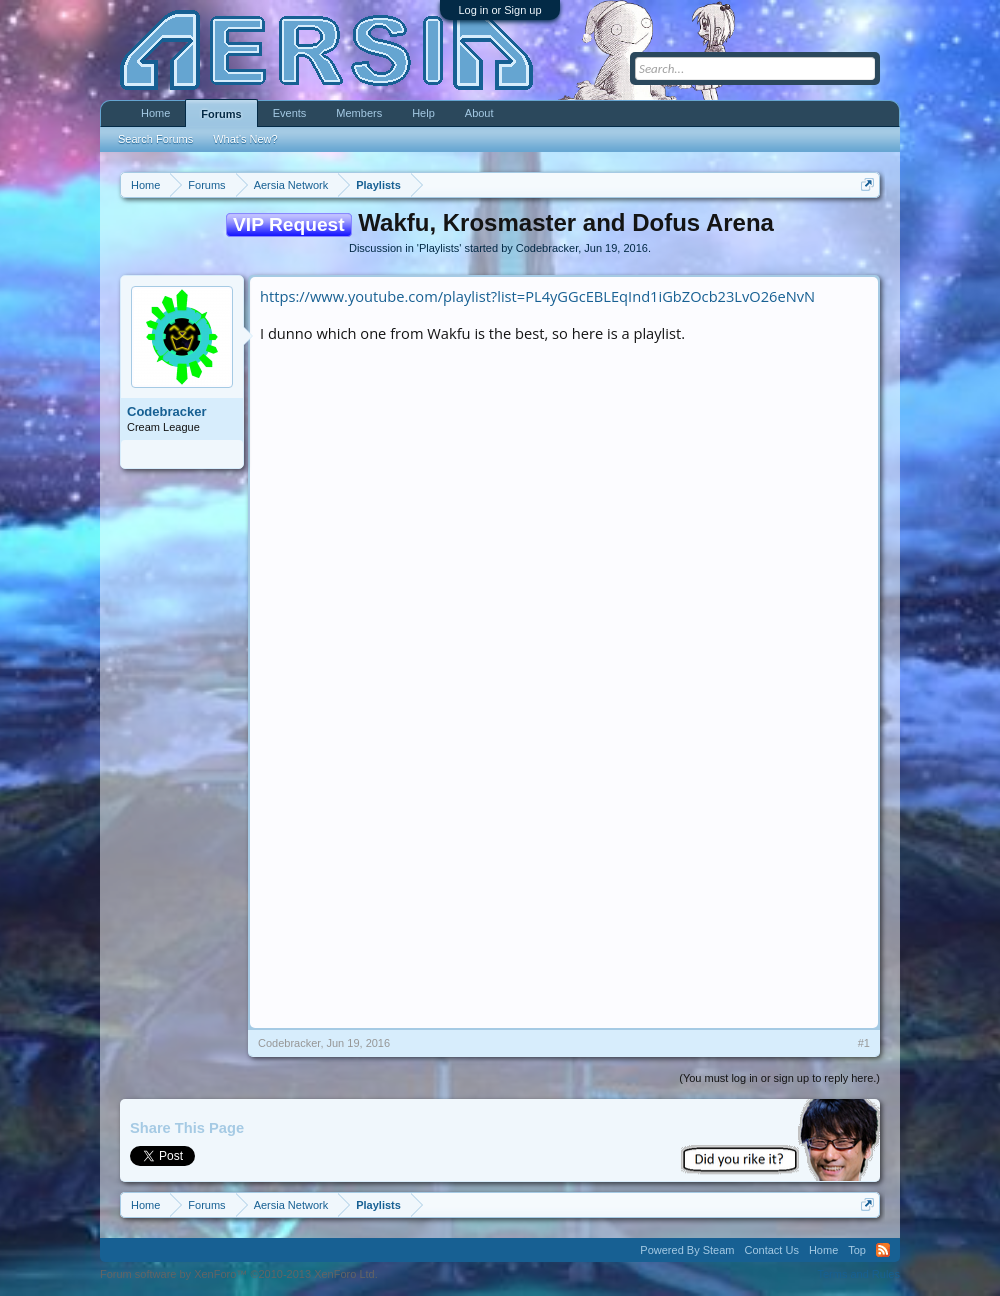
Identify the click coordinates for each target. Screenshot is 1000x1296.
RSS (883, 1250)
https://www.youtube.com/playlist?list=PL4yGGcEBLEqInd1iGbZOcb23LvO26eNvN (537, 296)
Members (359, 113)
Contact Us (771, 1250)
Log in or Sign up (499, 10)
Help (423, 113)
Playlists (439, 248)
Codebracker (547, 248)
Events (290, 113)
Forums (221, 114)
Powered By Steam (687, 1250)
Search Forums (155, 139)
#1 (864, 1043)
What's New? (245, 139)
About (479, 113)
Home (155, 113)
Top (857, 1250)
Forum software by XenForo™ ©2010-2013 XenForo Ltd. (239, 1274)
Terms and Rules (858, 1274)
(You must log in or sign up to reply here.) (779, 1078)
